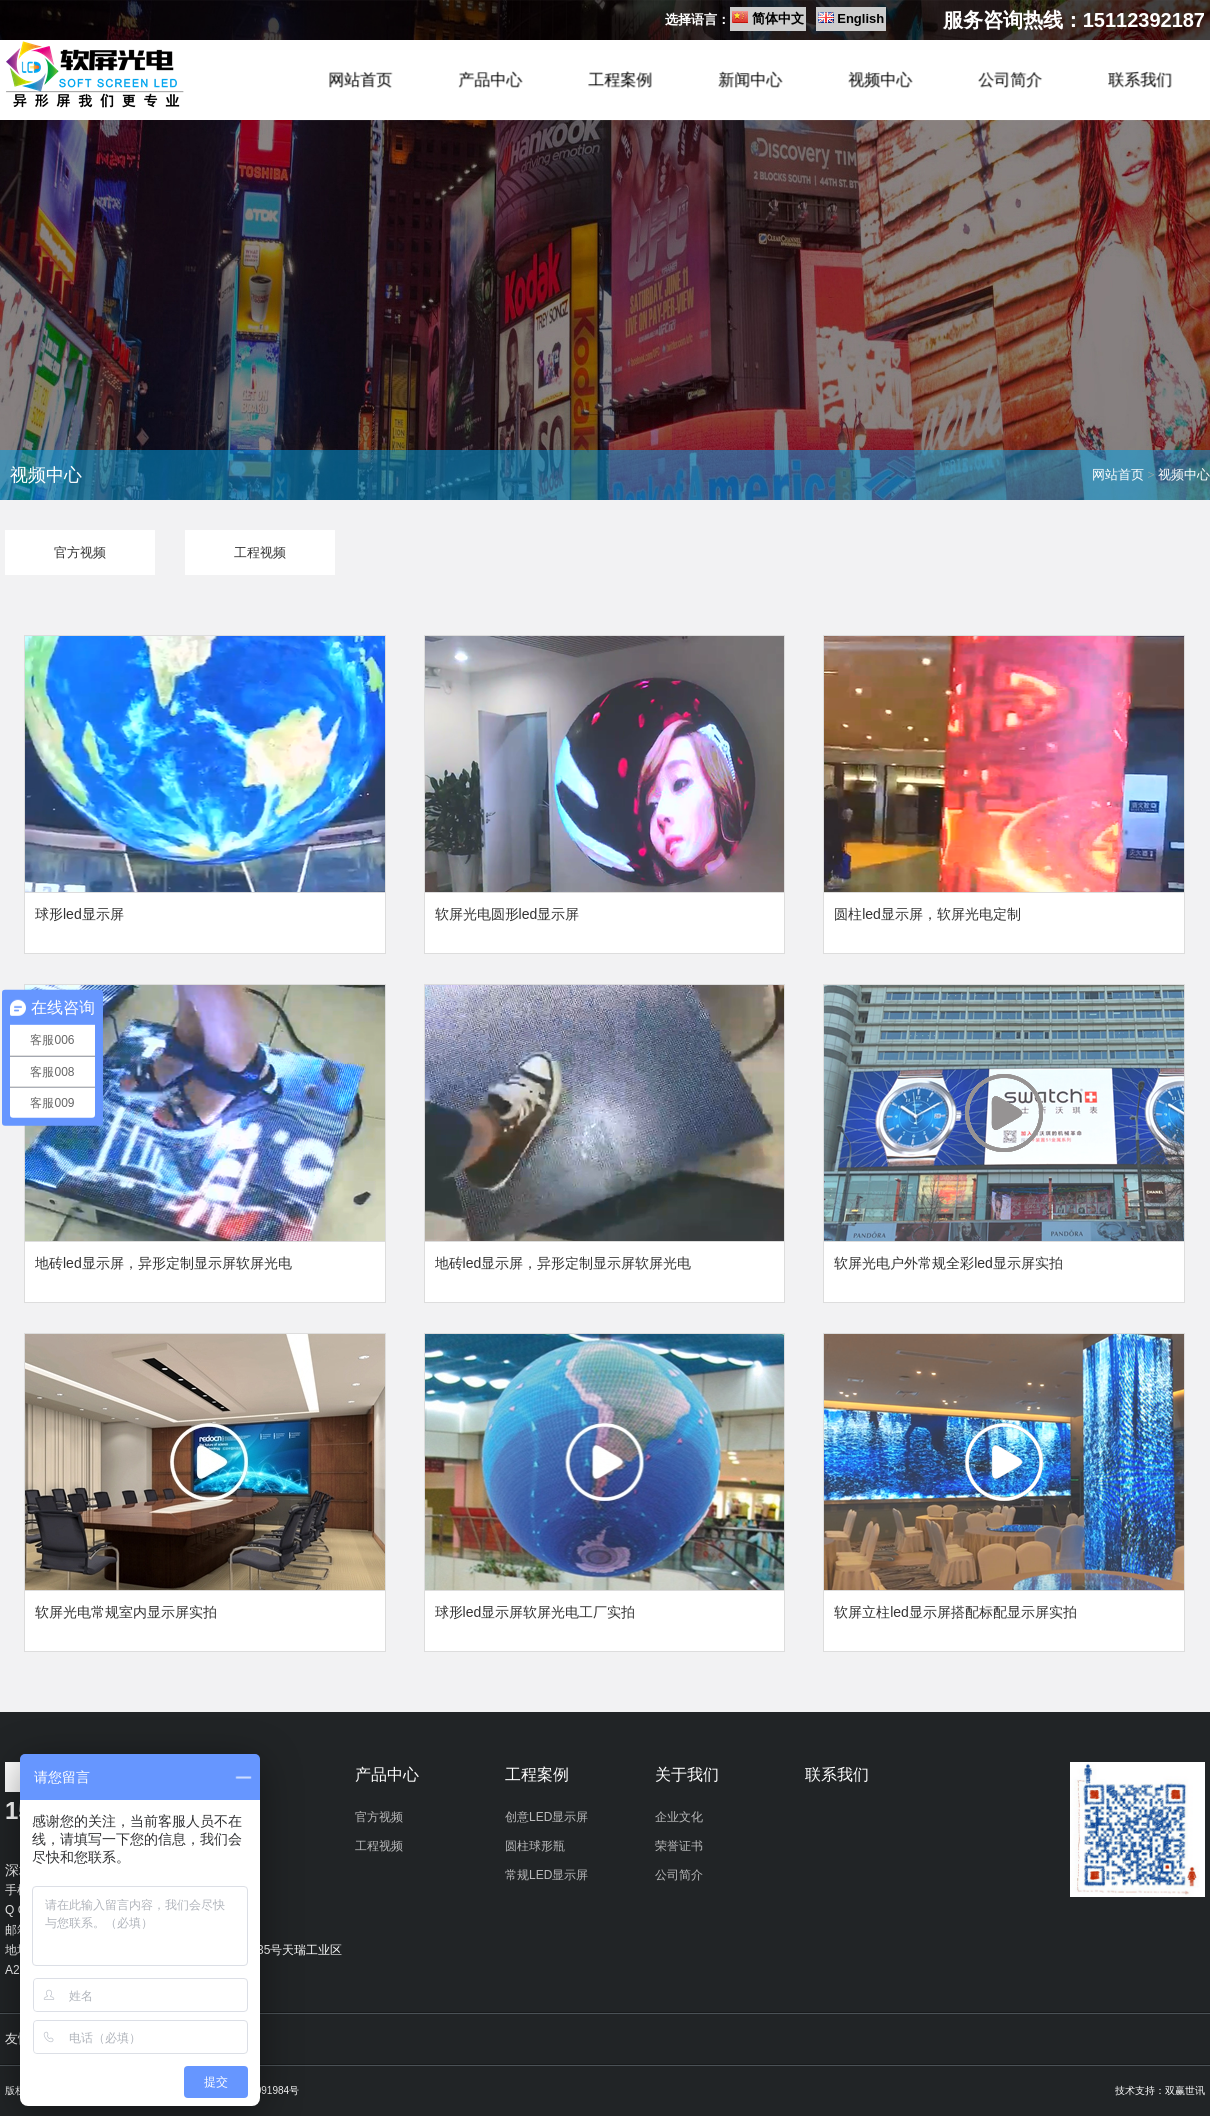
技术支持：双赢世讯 (1160, 2090)
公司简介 (1010, 80)
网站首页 (360, 80)
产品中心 (490, 80)
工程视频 (379, 1846)
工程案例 (620, 80)
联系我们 (1140, 80)
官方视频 (379, 1817)
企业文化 (679, 1817)
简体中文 (778, 18)
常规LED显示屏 (546, 1875)
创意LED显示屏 (546, 1817)
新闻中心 (750, 80)
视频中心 (880, 80)
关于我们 (687, 1774)
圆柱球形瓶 (535, 1846)
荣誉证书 (679, 1846)
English (860, 18)
